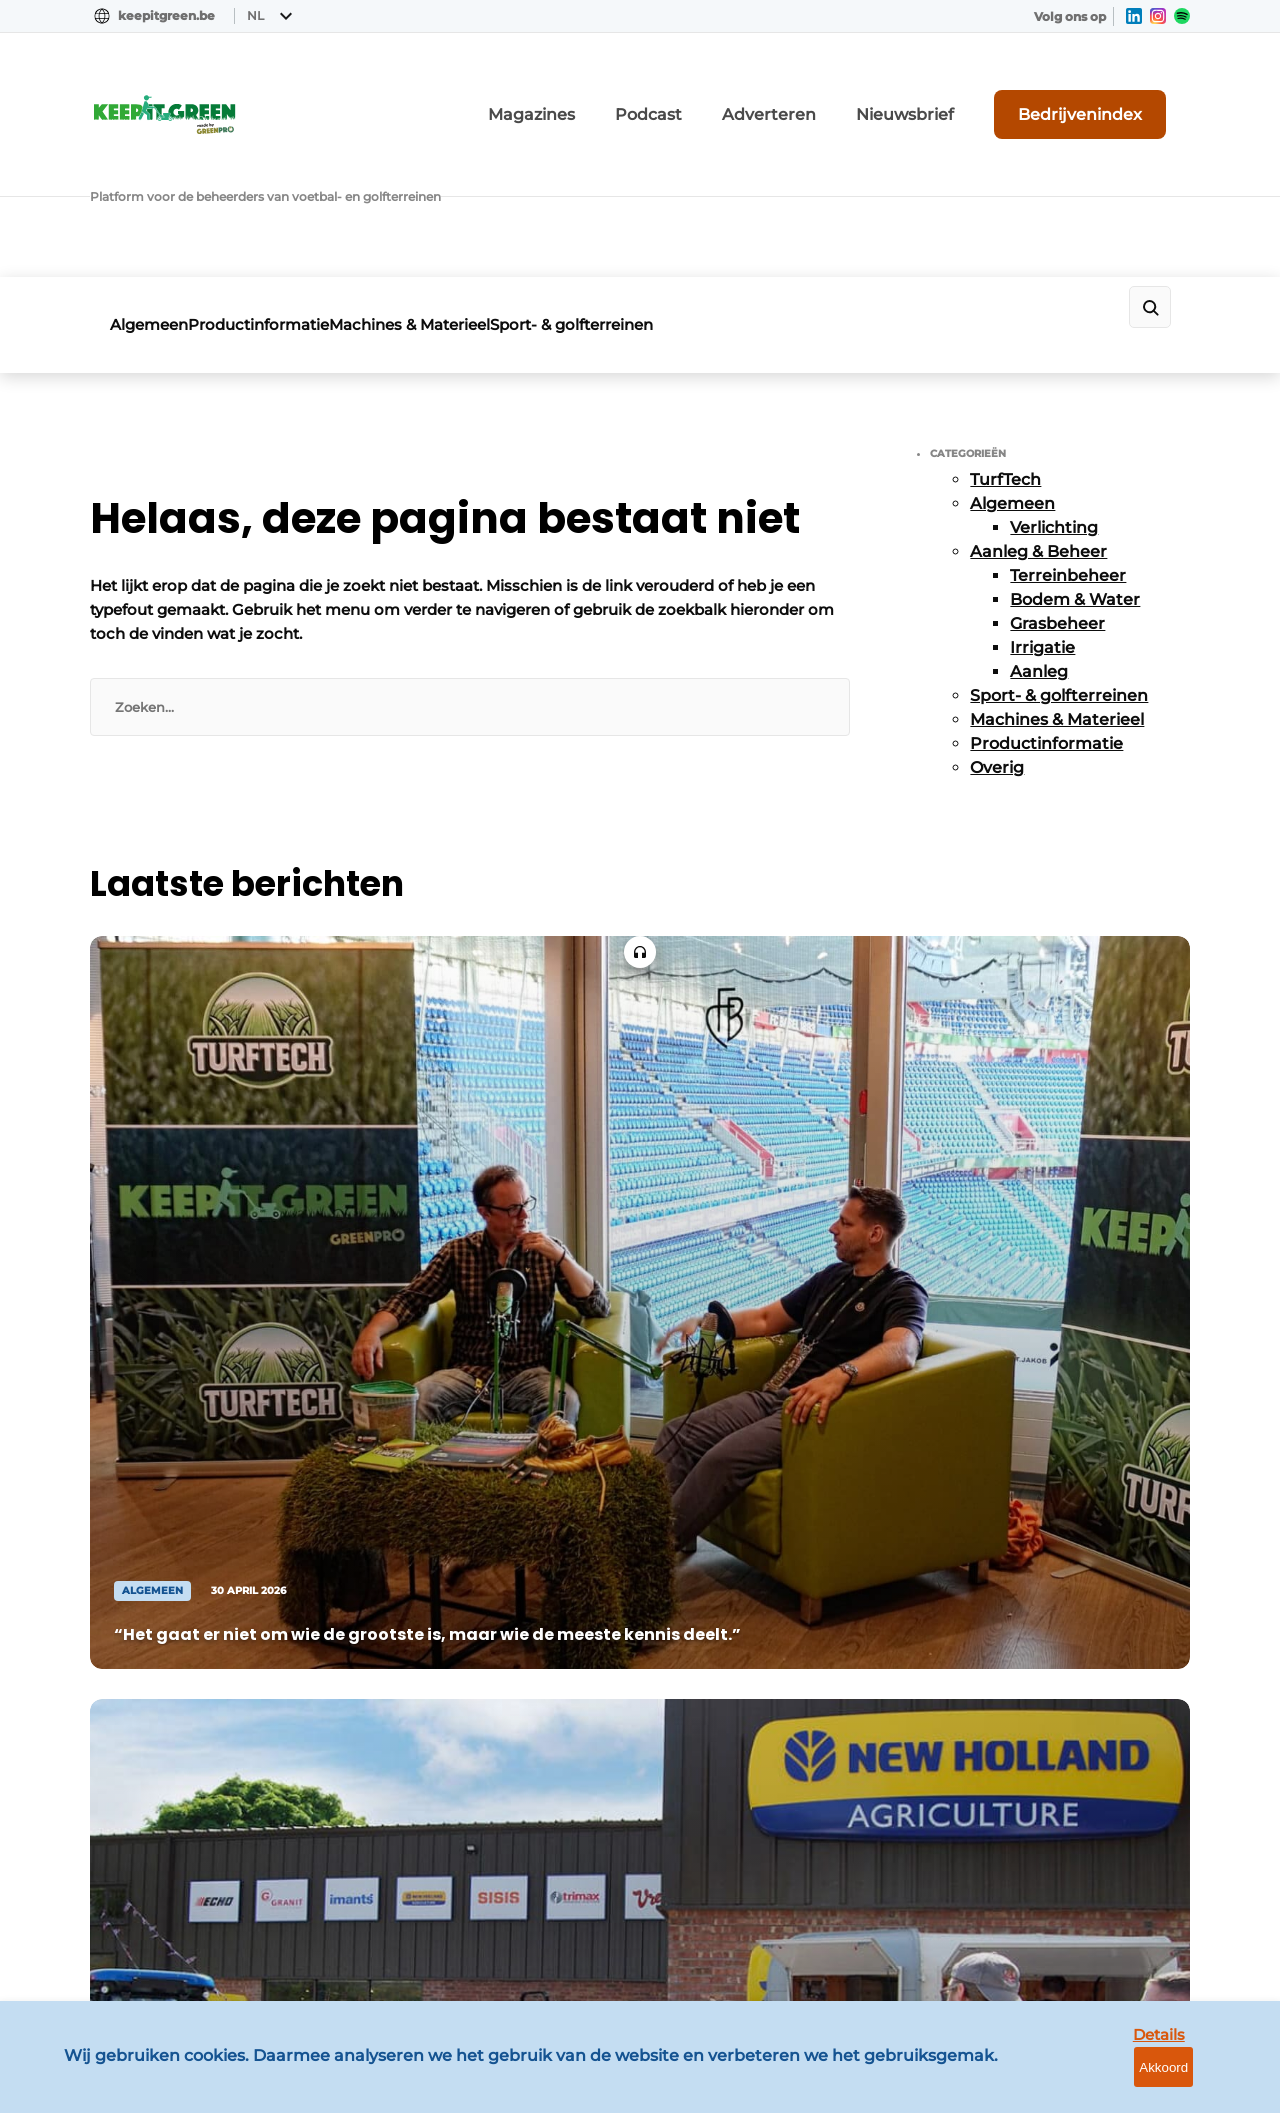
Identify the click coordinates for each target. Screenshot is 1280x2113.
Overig (997, 616)
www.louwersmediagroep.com (1078, 1938)
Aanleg (1039, 520)
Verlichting (1054, 376)
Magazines (659, 93)
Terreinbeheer (1068, 424)
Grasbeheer (1057, 472)
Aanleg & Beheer (1038, 400)
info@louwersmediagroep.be (1071, 1835)
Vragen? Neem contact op (1025, 1185)
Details (1111, 2081)
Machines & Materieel (473, 187)
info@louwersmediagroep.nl (1069, 1535)
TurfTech (1005, 328)
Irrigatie (1042, 496)
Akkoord (1205, 2082)
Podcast (756, 93)
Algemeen (149, 187)
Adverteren (855, 93)
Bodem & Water (1075, 448)
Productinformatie (290, 187)
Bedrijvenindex (1115, 93)
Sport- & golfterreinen (667, 187)
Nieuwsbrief (965, 93)
